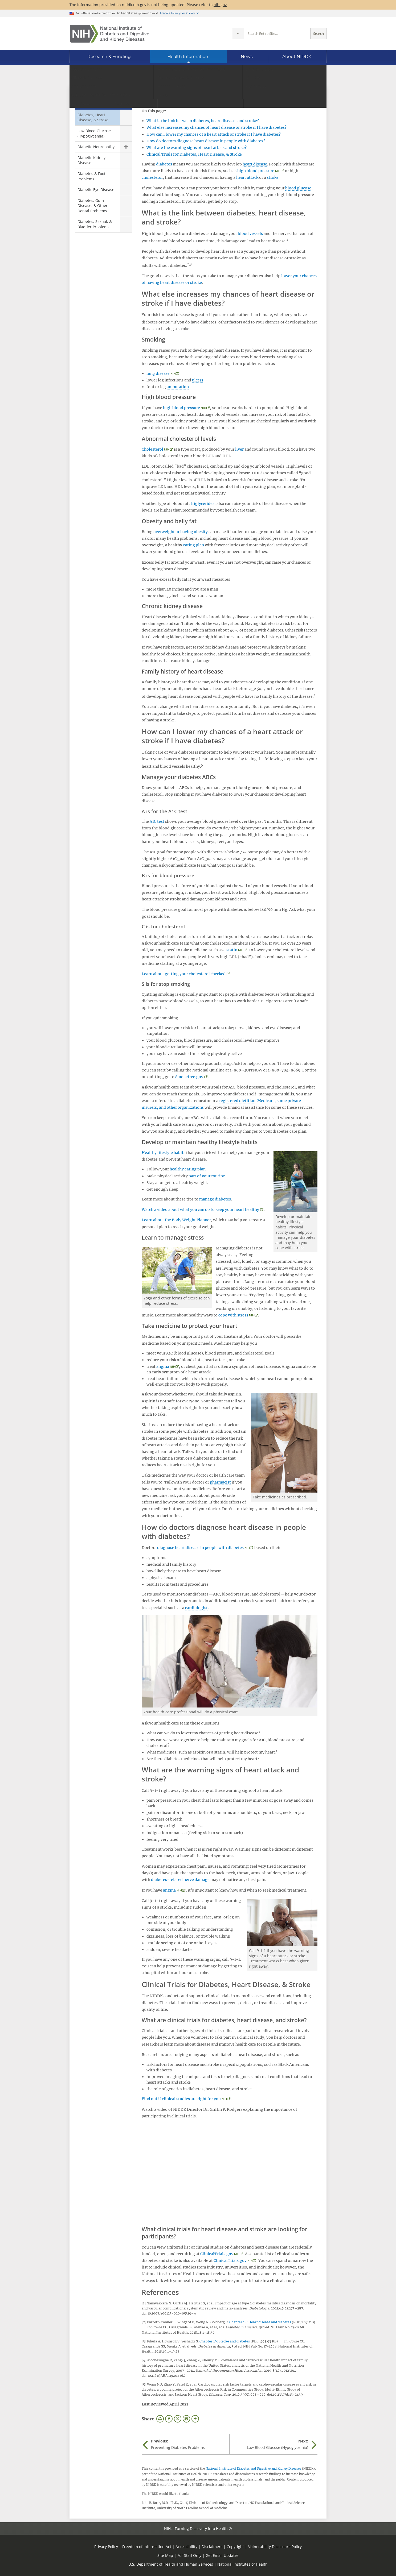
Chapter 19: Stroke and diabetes (224, 2341)
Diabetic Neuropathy (96, 146)
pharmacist (220, 1482)
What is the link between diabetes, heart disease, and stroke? (202, 120)
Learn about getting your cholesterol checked (184, 973)
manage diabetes (215, 1199)
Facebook (169, 2419)
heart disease (255, 164)
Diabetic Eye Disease (95, 189)
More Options (195, 2419)
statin (231, 950)
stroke (273, 177)
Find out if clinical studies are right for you (181, 2098)
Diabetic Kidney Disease (91, 160)
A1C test (157, 821)
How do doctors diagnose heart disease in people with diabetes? (205, 141)
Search (318, 33)
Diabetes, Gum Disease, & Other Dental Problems (92, 205)
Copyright (235, 2546)
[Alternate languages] (308, 77)
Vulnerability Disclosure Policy (275, 2546)
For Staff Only (189, 2555)
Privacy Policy (106, 2546)
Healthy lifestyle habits (163, 1152)
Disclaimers (212, 2546)
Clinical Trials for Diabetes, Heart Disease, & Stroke (194, 154)
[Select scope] (238, 34)
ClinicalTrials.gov (216, 2253)
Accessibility (186, 2546)
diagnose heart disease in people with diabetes (200, 1547)
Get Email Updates (222, 2555)
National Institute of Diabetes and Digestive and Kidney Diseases (253, 2468)
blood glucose (298, 188)
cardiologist (196, 1607)
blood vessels (250, 233)
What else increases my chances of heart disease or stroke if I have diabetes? (216, 127)
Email (186, 2419)
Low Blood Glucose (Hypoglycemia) (94, 133)
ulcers (197, 380)
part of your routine (207, 1176)
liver (239, 449)
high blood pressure (255, 170)
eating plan (193, 545)
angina (162, 1366)
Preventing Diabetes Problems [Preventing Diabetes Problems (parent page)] (102, 100)
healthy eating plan (188, 1169)
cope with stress (233, 1315)
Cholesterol (152, 449)
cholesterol (152, 177)
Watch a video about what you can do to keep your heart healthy (200, 1209)
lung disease (158, 373)
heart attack (247, 177)
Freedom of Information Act (146, 2546)
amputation (178, 386)
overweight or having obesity (180, 531)
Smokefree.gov (189, 1076)
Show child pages (126, 147)
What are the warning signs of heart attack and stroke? (196, 147)
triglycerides (202, 503)
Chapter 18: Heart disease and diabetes (260, 2322)
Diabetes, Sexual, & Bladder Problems (94, 224)
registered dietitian (237, 1100)
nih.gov (220, 4)
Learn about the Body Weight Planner (176, 1220)
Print (160, 2419)
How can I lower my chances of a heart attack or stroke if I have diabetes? (213, 134)
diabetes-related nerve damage (180, 1879)
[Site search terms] (277, 34)
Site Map (165, 2555)
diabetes (164, 164)
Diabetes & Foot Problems (91, 176)
